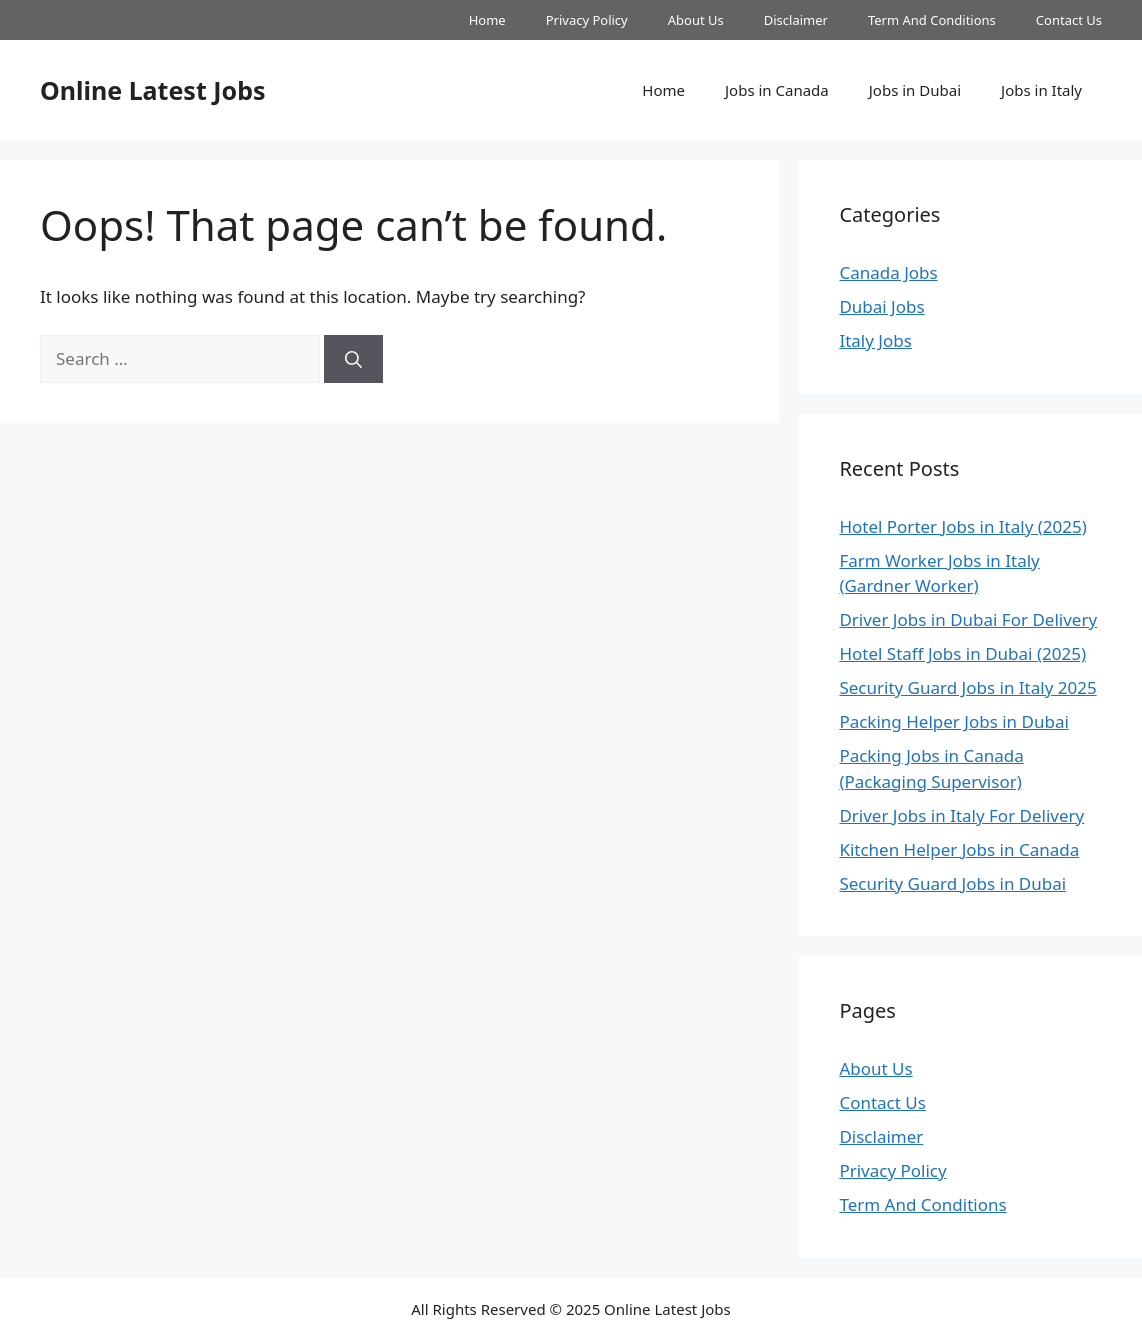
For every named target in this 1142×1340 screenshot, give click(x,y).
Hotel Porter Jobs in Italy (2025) (962, 526)
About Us (696, 20)
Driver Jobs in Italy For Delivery (961, 815)
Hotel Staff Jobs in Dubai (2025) (962, 653)
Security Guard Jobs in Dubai (952, 883)
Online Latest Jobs (153, 90)
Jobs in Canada (777, 90)
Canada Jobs (888, 272)
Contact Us (1069, 20)
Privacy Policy (587, 20)
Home (487, 20)
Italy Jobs (875, 340)
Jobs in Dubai (915, 90)
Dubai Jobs (881, 306)
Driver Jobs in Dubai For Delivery (968, 619)
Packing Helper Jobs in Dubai (953, 721)
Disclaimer (796, 20)
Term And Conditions (932, 20)
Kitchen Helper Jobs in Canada (959, 849)
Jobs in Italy (1041, 90)
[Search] (353, 359)
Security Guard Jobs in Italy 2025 (967, 687)
